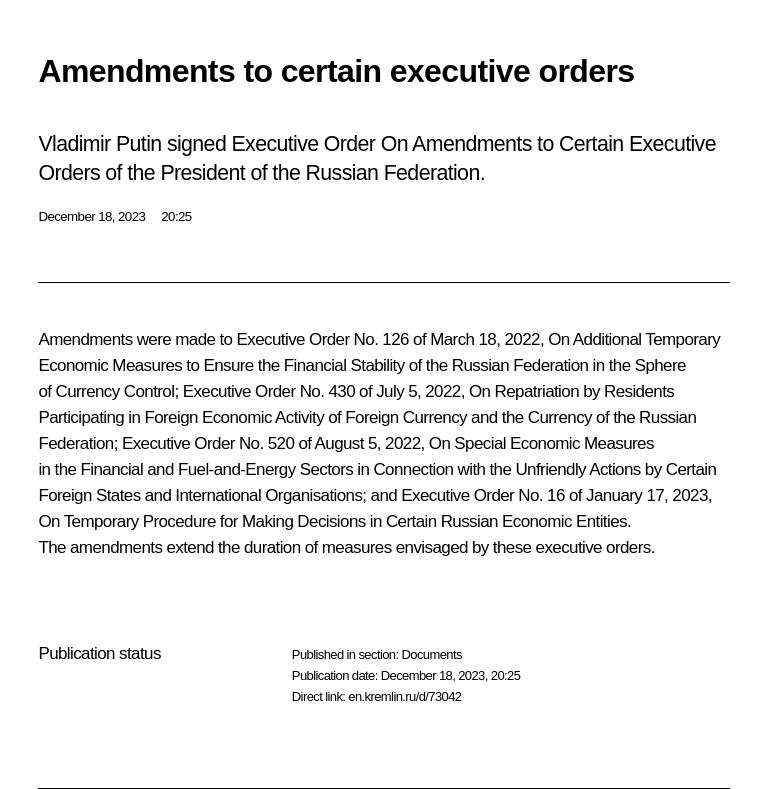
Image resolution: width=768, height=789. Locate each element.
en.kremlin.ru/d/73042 (404, 696)
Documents (431, 654)
